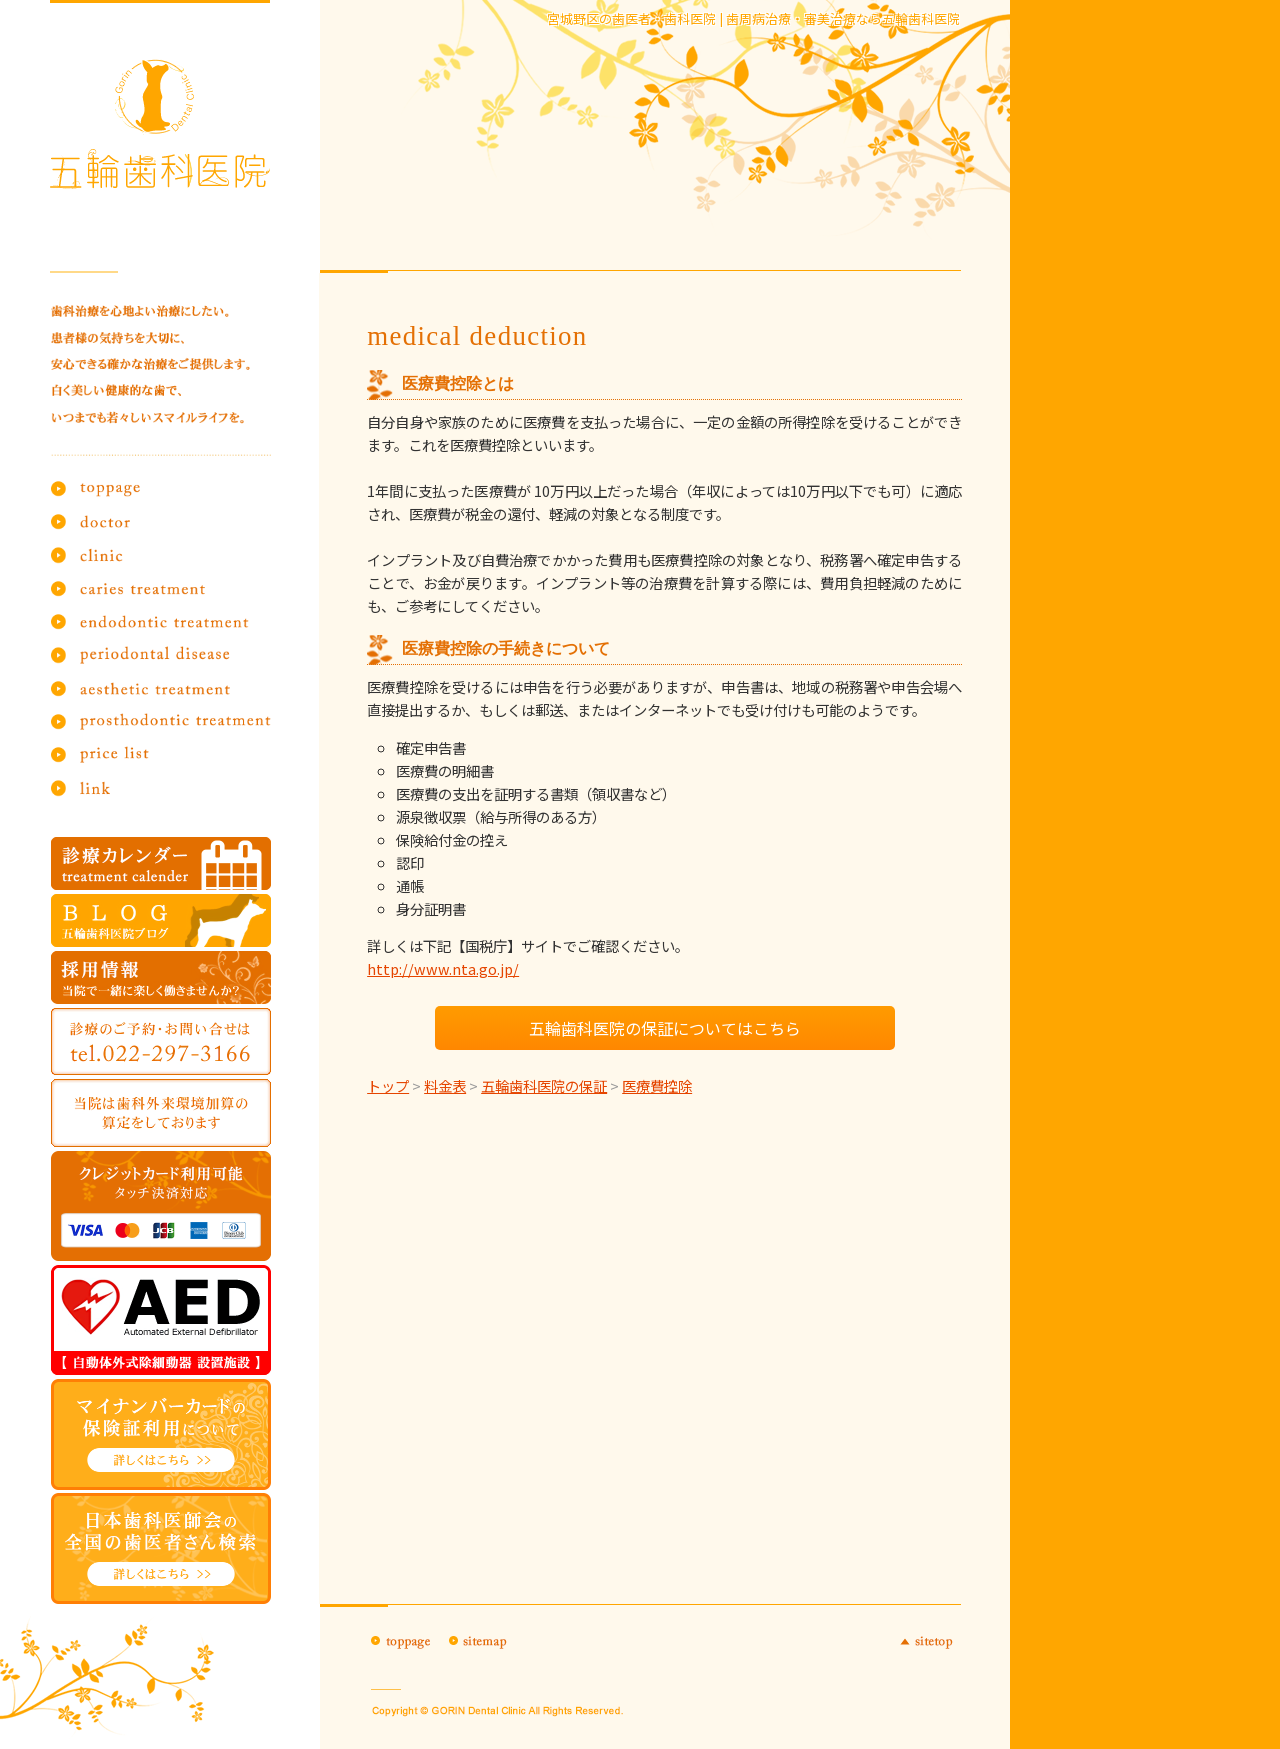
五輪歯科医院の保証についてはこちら (665, 1028)
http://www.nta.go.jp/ (443, 968)
